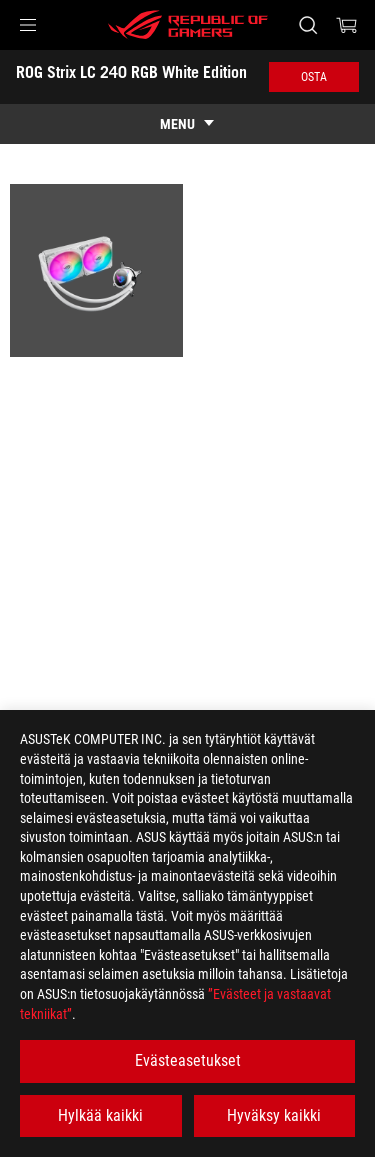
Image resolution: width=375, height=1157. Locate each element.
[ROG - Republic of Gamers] (188, 25)
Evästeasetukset (188, 1060)
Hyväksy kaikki (274, 1115)
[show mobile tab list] (187, 124)
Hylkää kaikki (100, 1115)
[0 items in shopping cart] (347, 25)
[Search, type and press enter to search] (307, 25)
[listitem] (96, 270)
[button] (28, 25)
